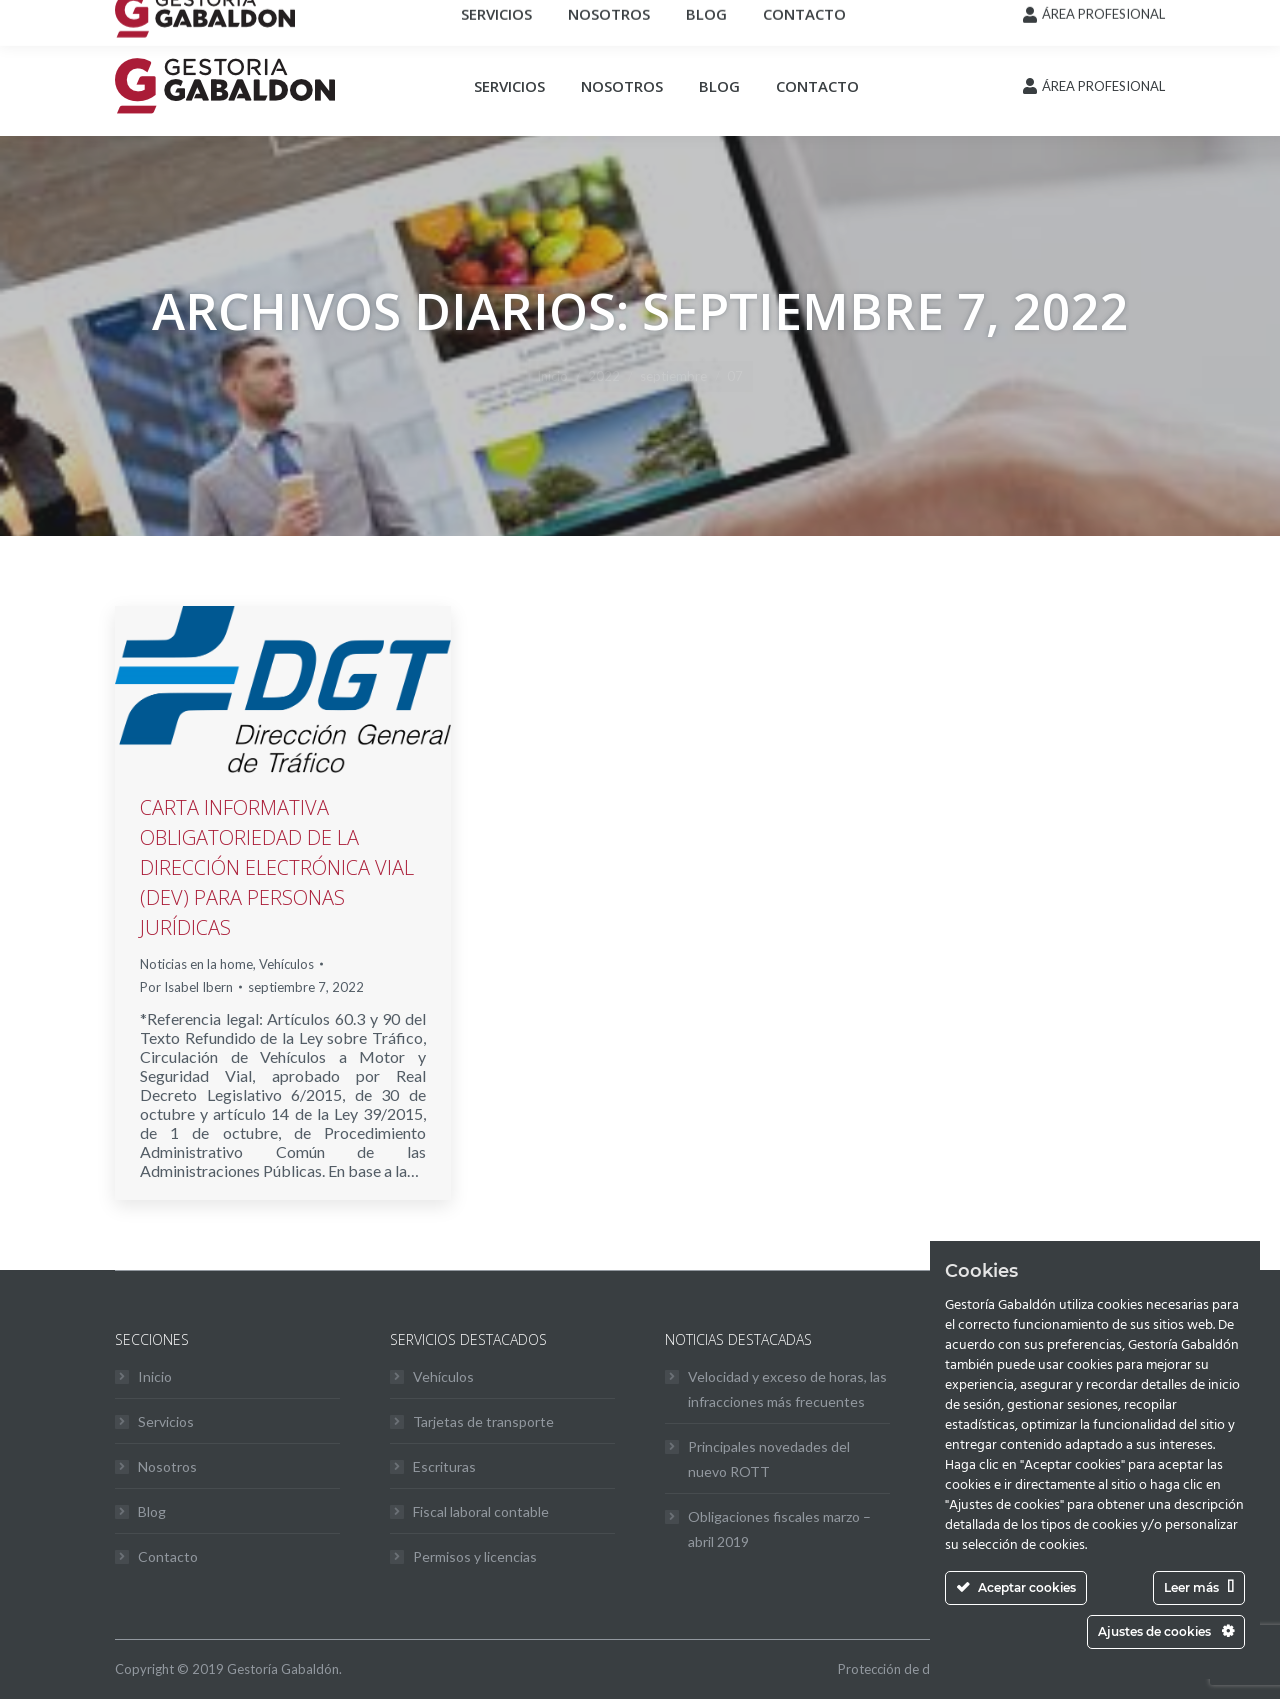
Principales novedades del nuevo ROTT (769, 1459)
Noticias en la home (196, 964)
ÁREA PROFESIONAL (1103, 86)
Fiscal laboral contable (481, 1511)
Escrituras (444, 1466)
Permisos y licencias (475, 1556)
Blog (152, 1511)
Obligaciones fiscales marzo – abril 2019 (779, 1529)
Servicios (166, 1421)
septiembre (673, 376)
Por (186, 987)
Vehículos (286, 964)
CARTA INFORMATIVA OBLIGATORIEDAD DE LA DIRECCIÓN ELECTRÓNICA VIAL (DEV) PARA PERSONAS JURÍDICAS (277, 867)
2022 (604, 376)
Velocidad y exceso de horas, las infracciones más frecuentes (787, 1389)
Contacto (168, 1556)
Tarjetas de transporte (483, 1421)
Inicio (552, 376)
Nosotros (167, 1466)
